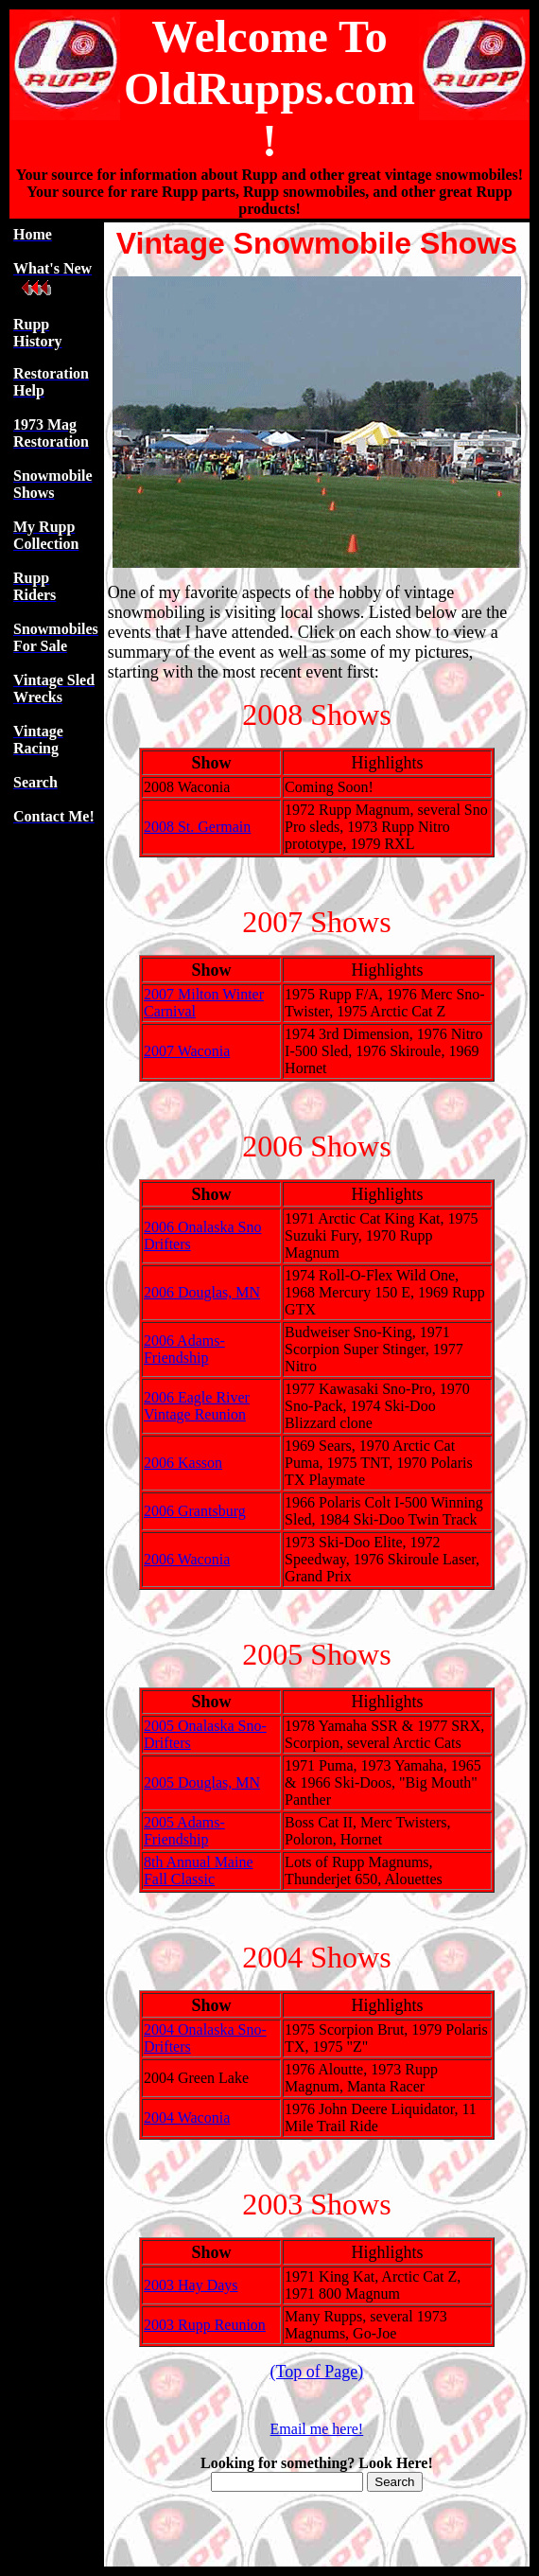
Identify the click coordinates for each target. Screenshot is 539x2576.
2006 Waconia (187, 1559)
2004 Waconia (187, 2117)
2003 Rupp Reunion (205, 2325)
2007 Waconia (187, 1051)
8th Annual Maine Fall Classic (198, 1870)
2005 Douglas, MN (202, 1782)
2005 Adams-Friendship (184, 1830)
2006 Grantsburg (195, 1511)
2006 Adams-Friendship (184, 1349)
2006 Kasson (183, 1463)
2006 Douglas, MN (202, 1292)
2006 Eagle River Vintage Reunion (197, 1405)
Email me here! (317, 2429)
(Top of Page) (317, 2371)
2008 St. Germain (197, 827)
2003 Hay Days (191, 2285)
